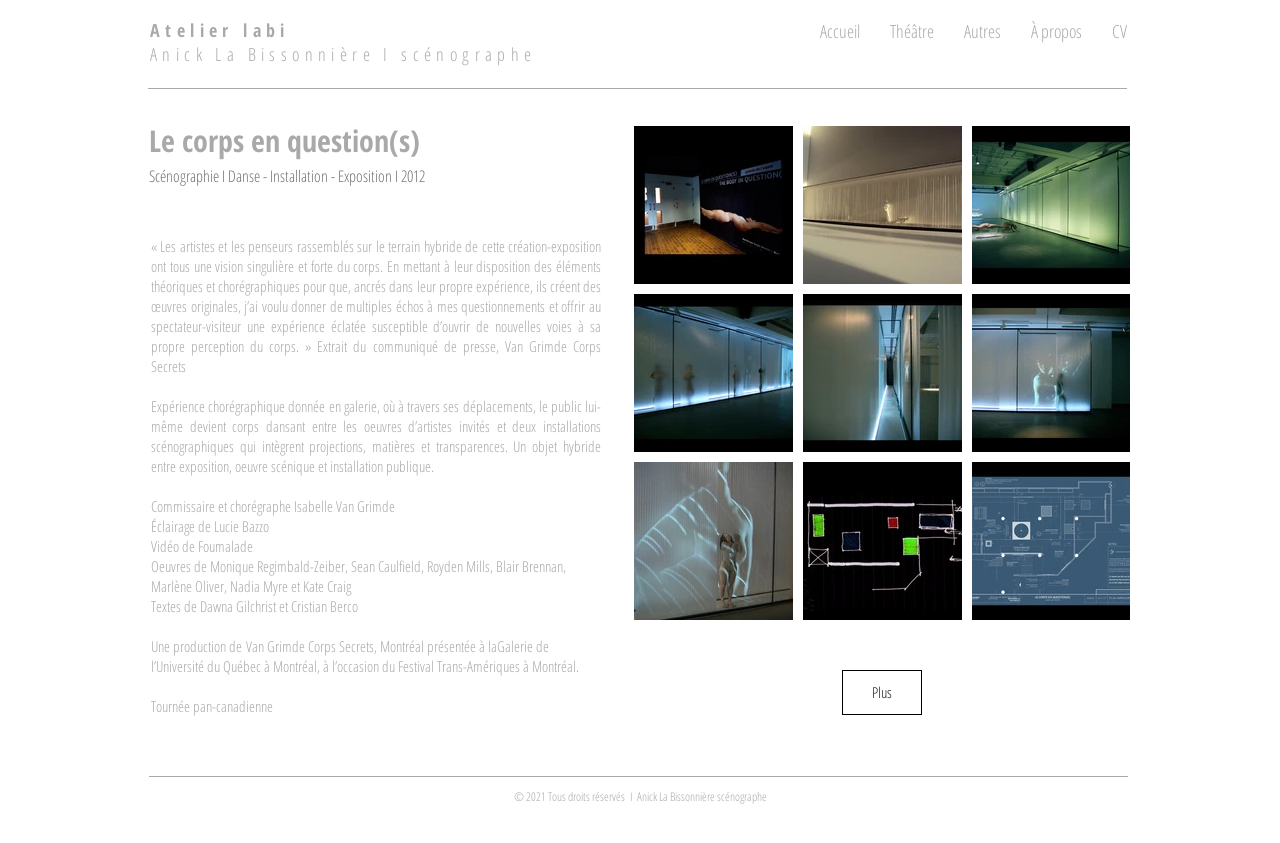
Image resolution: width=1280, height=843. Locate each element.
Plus (882, 692)
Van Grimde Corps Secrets (310, 646)
